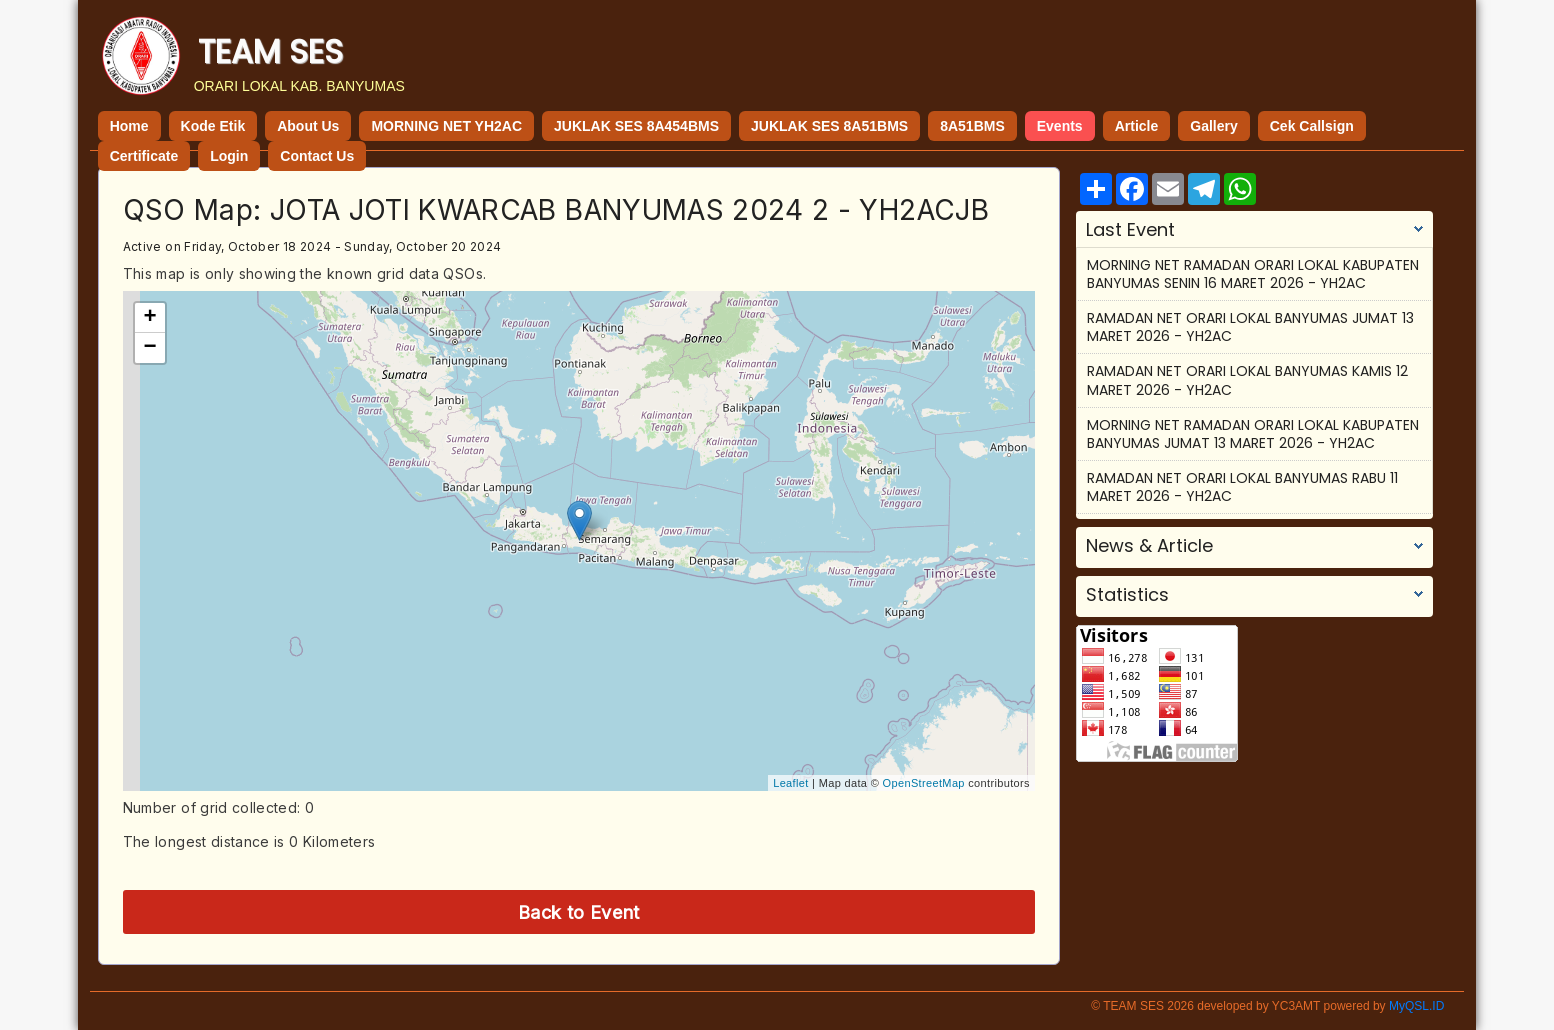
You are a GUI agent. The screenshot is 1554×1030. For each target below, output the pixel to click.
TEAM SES (270, 51)
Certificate (144, 156)
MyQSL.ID (1416, 1006)
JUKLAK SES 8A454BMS (636, 126)
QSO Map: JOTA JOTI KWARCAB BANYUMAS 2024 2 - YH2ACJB (556, 210)
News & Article (1149, 546)
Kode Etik (213, 126)
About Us (308, 126)
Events (1060, 126)
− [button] (150, 348)
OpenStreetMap (924, 783)
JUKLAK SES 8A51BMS (829, 126)
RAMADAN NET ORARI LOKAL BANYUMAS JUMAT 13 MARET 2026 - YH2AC (1250, 327)
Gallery (1213, 126)
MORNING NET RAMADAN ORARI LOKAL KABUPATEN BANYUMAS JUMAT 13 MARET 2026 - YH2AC (1253, 434)
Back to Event (579, 912)
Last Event (1130, 230)
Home (129, 126)
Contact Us (317, 156)
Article (1137, 126)
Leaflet (790, 783)
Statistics (1127, 595)
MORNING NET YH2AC (446, 126)
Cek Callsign (1312, 126)
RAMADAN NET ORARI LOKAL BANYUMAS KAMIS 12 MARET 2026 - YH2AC (1247, 380)
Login (229, 156)
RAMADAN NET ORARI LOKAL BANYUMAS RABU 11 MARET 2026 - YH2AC (1242, 487)
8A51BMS (972, 126)
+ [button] (150, 318)
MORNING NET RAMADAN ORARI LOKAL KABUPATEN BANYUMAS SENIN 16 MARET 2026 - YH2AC (1253, 274)
